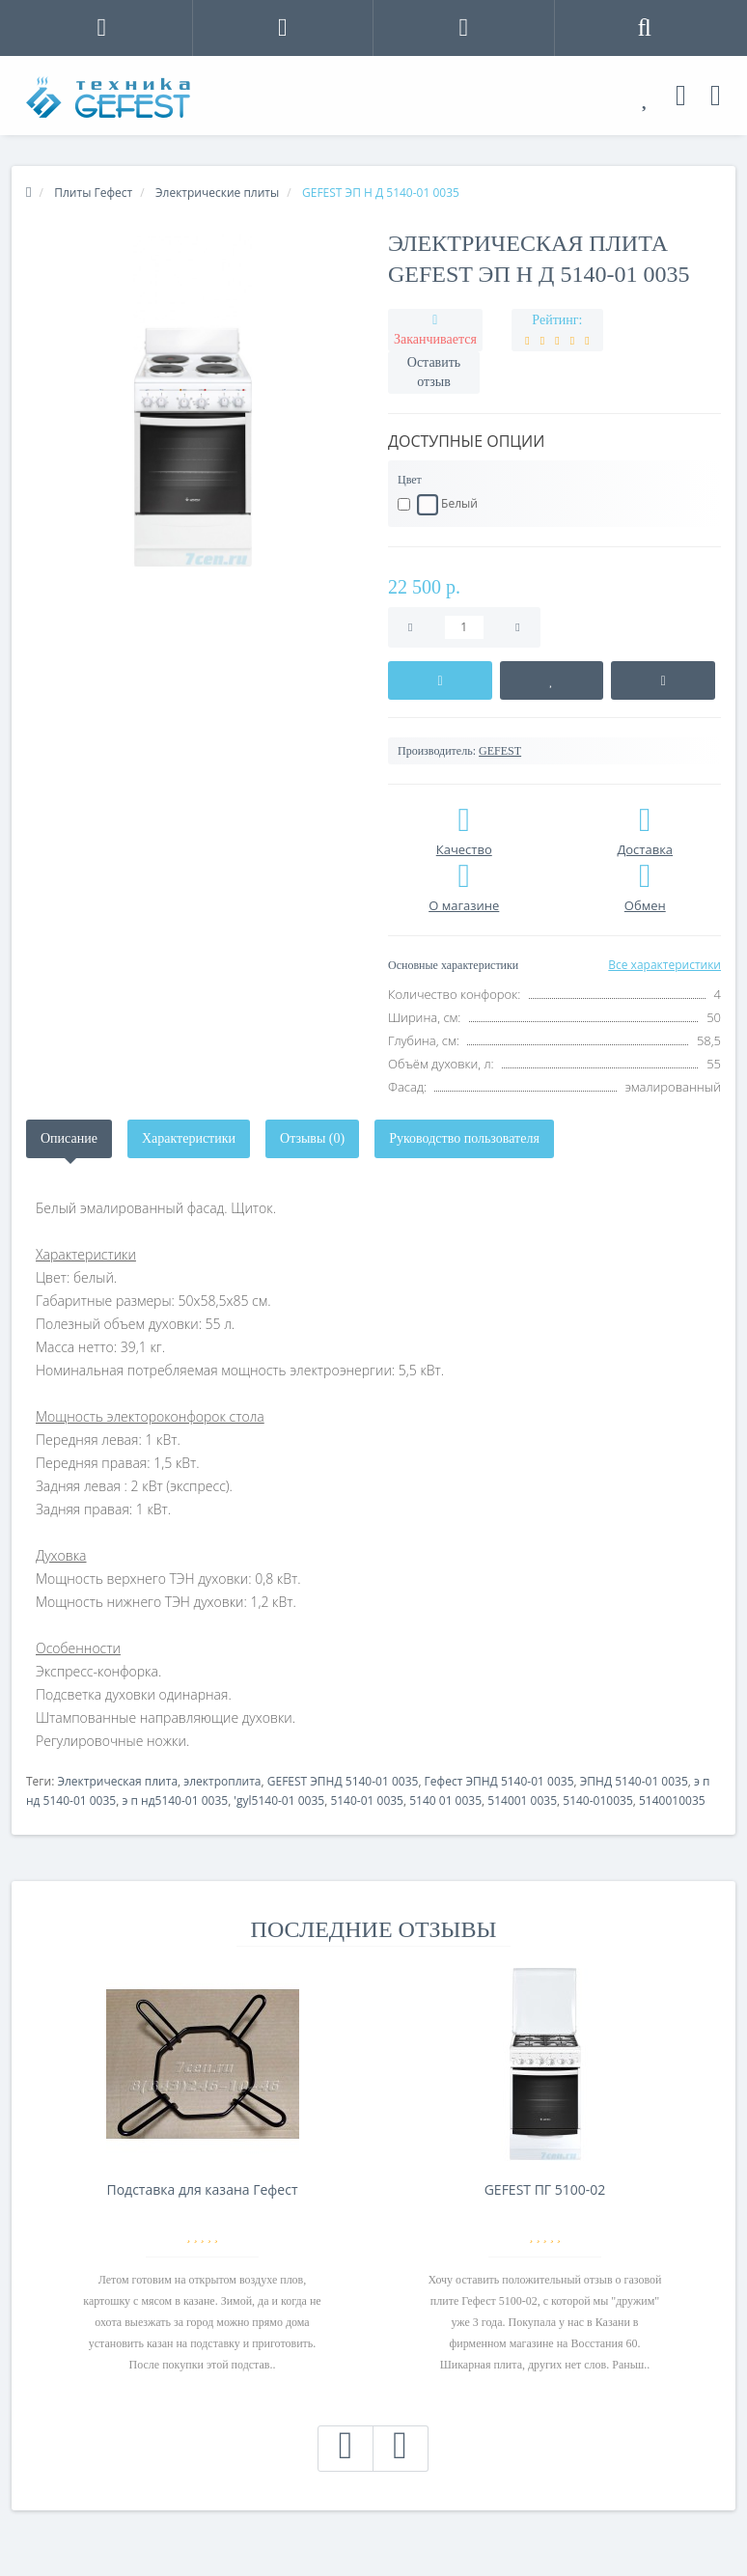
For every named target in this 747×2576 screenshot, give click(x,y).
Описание (69, 1138)
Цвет (410, 479)
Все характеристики (664, 964)
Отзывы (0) (312, 1138)
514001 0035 (522, 1800)
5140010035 (672, 1800)
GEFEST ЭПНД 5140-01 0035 (343, 1781)
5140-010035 (597, 1800)
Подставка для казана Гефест (201, 2189)
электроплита (222, 1781)
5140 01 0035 (445, 1800)
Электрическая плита (117, 1781)
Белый (438, 504)
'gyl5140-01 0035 (279, 1800)
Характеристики (188, 1138)
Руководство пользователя (464, 1138)
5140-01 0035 (366, 1800)
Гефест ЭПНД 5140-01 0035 (499, 1781)
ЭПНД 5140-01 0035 (634, 1781)
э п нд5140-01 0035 (175, 1800)
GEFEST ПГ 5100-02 (545, 2189)
